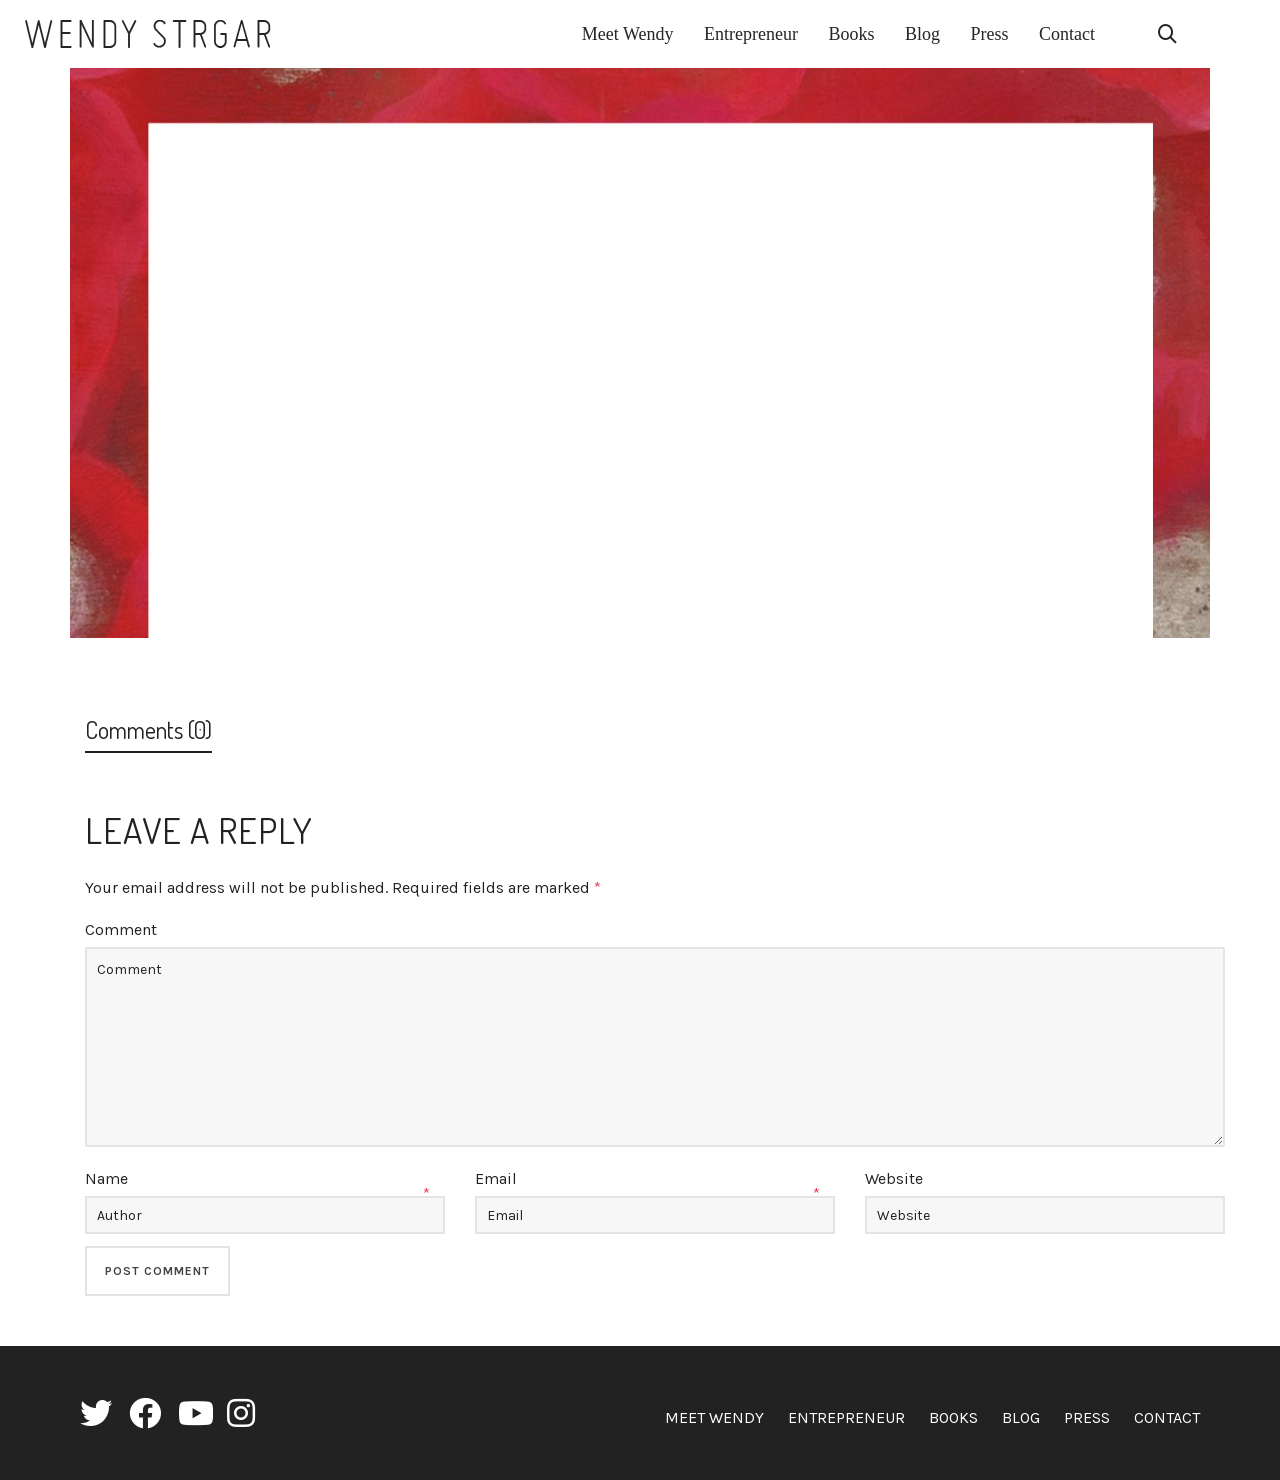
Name (106, 1178)
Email (496, 1178)
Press (1087, 1417)
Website (894, 1178)
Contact (1167, 1417)
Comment (121, 929)
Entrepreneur (846, 1417)
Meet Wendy (714, 1417)
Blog (1021, 1417)
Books (953, 1417)
